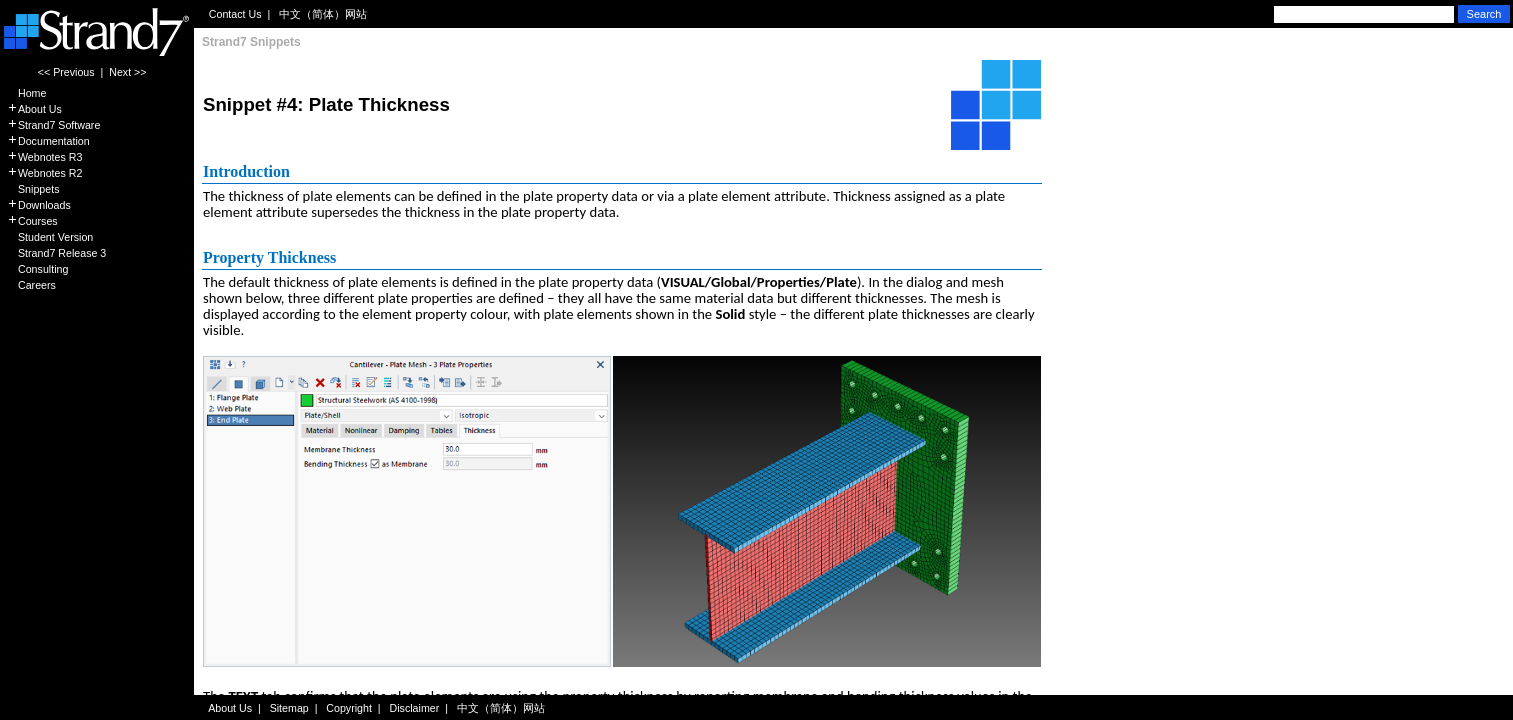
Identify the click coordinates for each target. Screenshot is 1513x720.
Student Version (50, 237)
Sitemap (289, 708)
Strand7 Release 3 (56, 253)
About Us (34, 109)
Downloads (39, 205)
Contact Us (235, 14)
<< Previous (66, 72)
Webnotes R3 (44, 157)
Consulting (37, 269)
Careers (31, 285)
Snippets (33, 189)
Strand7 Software (53, 125)
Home (26, 93)
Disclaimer (415, 708)
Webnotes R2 (44, 173)
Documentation (48, 141)
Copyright (349, 708)
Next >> (127, 72)
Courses (32, 221)
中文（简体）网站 (323, 14)
